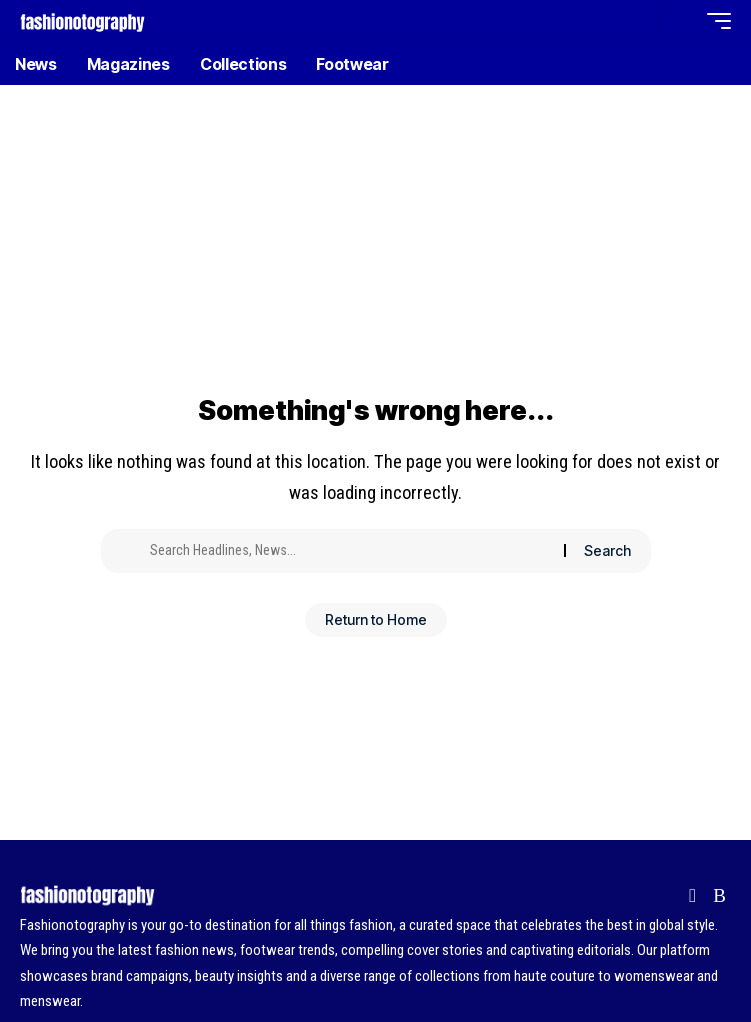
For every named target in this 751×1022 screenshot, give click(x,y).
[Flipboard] (692, 896)
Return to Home (376, 619)
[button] (642, 21)
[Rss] (719, 896)
